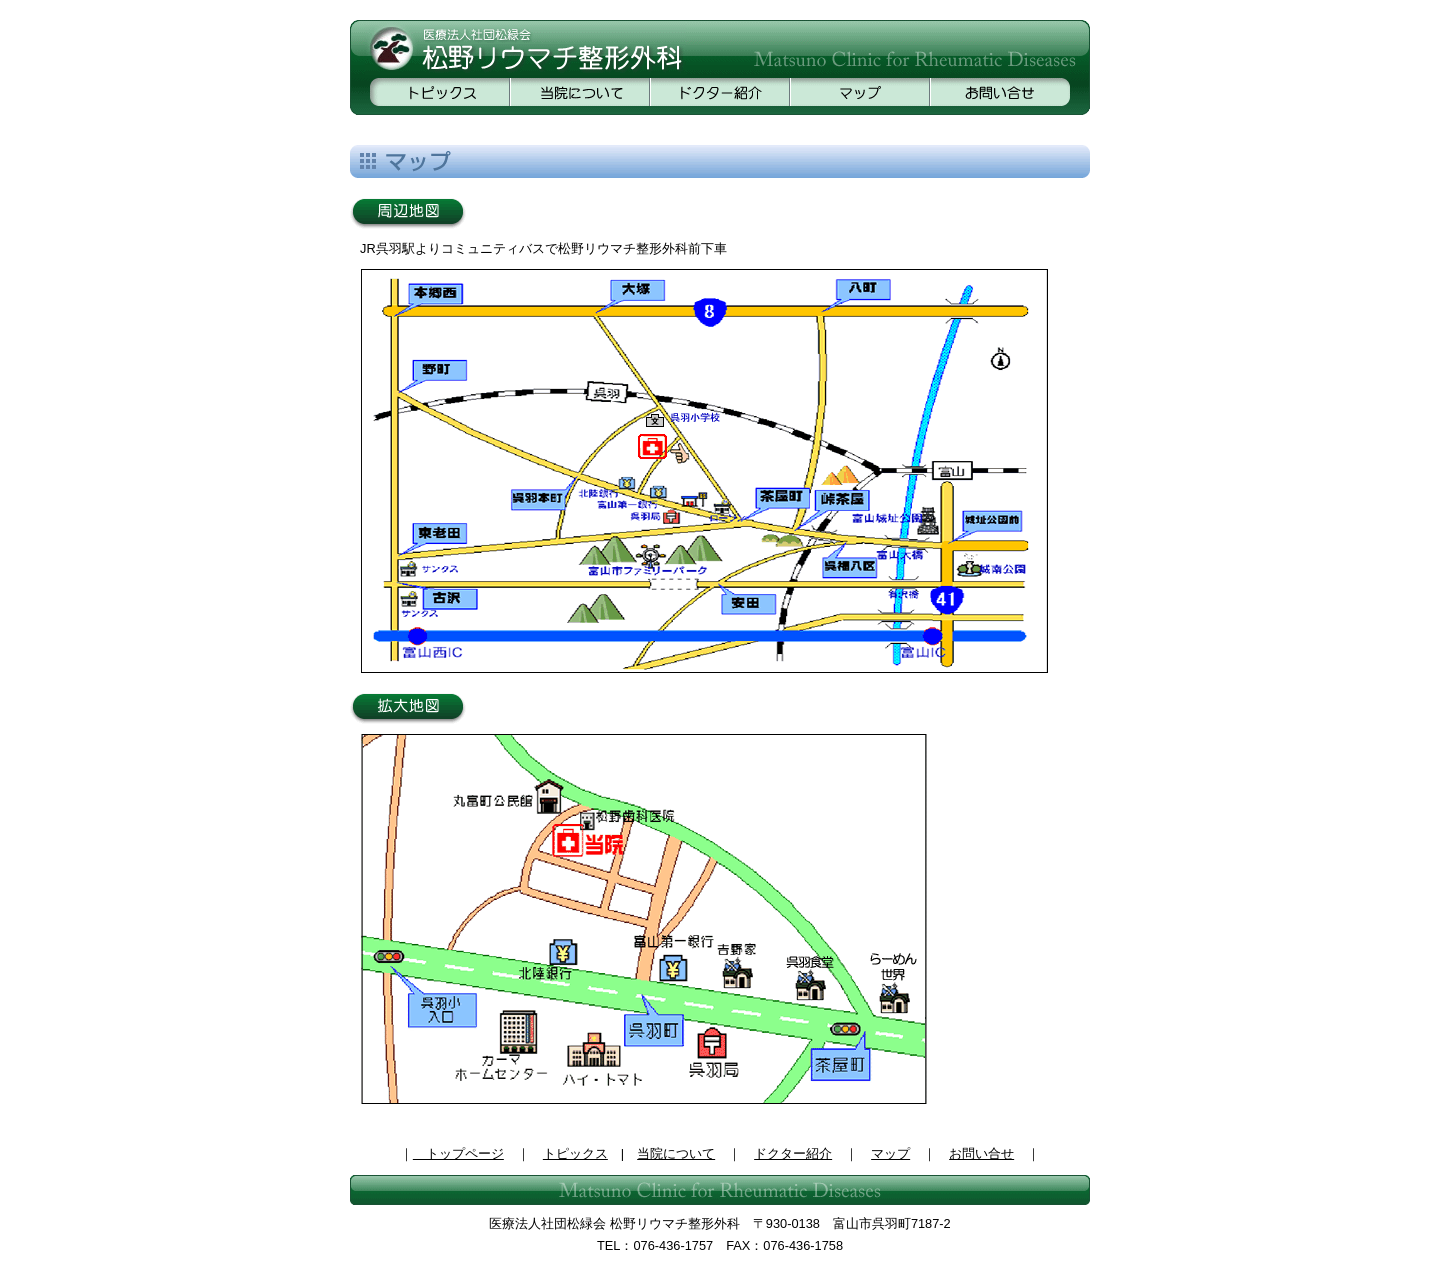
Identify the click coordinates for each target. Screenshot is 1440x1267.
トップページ (458, 1153)
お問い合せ (981, 1153)
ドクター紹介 (793, 1153)
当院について (676, 1153)
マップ (890, 1153)
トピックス (575, 1153)
